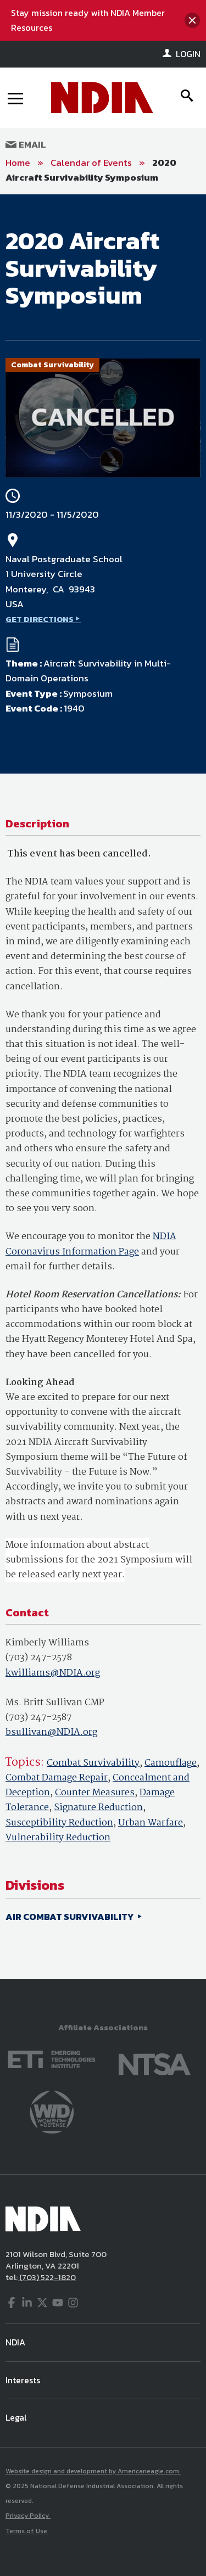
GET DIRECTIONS (39, 619)
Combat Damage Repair (56, 1778)
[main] (103, 1086)
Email (25, 144)
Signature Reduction (98, 1807)
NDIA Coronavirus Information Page (90, 1244)
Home (17, 162)
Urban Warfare (150, 1823)
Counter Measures (95, 1792)
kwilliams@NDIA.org (52, 1673)
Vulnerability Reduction (57, 1837)
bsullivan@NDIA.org (51, 1732)
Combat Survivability (93, 1763)
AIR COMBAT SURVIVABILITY (70, 1916)
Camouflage (170, 1763)
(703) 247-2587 (38, 1717)
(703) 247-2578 (38, 1657)
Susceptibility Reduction (59, 1823)
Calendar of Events (91, 162)
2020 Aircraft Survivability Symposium (90, 169)
